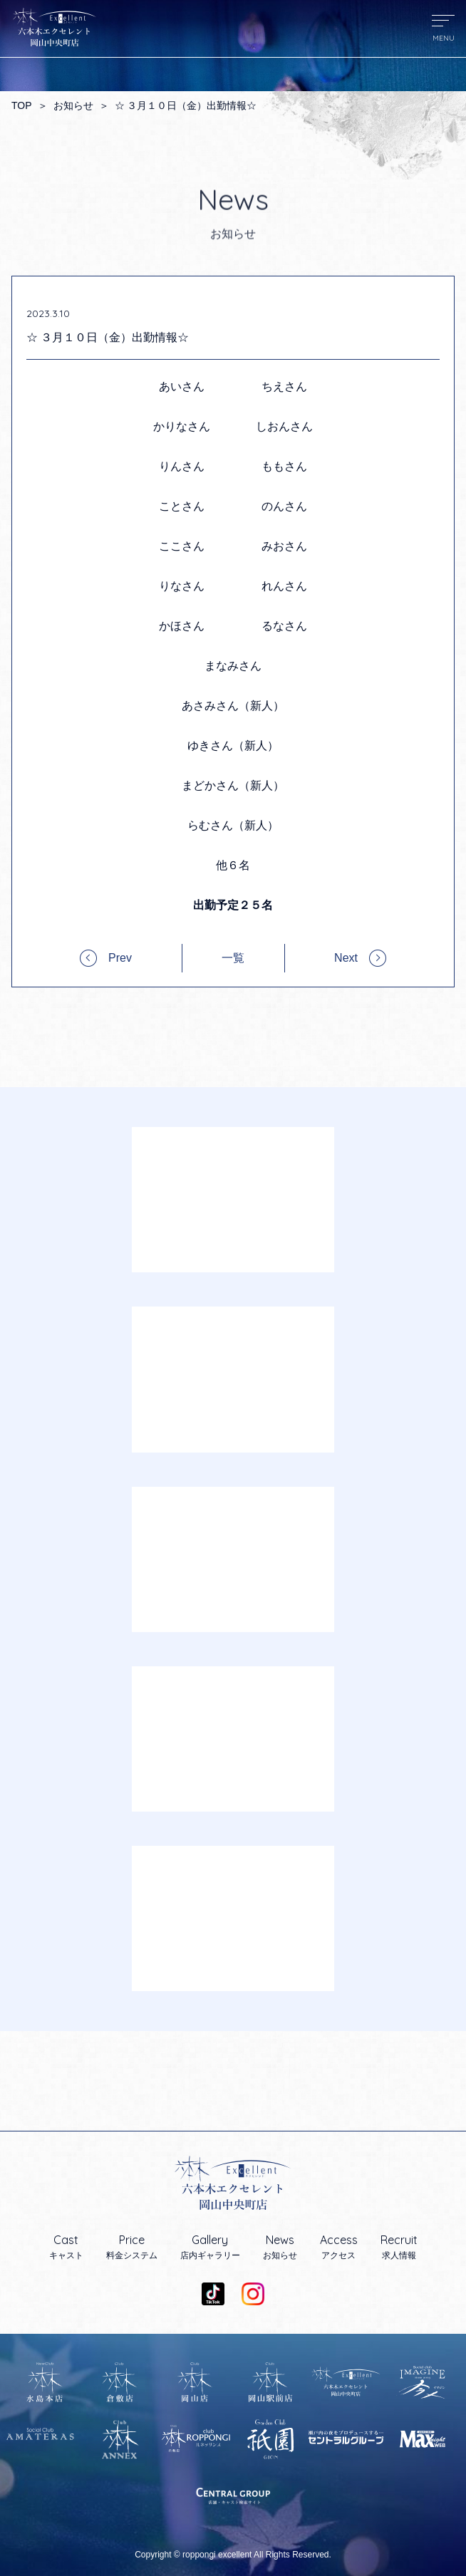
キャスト (66, 2247)
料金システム (131, 2247)
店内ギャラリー (210, 2247)
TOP (21, 105)
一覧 (233, 958)
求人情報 (399, 2247)
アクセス (339, 2247)
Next (346, 958)
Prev (120, 958)
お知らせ (73, 105)
